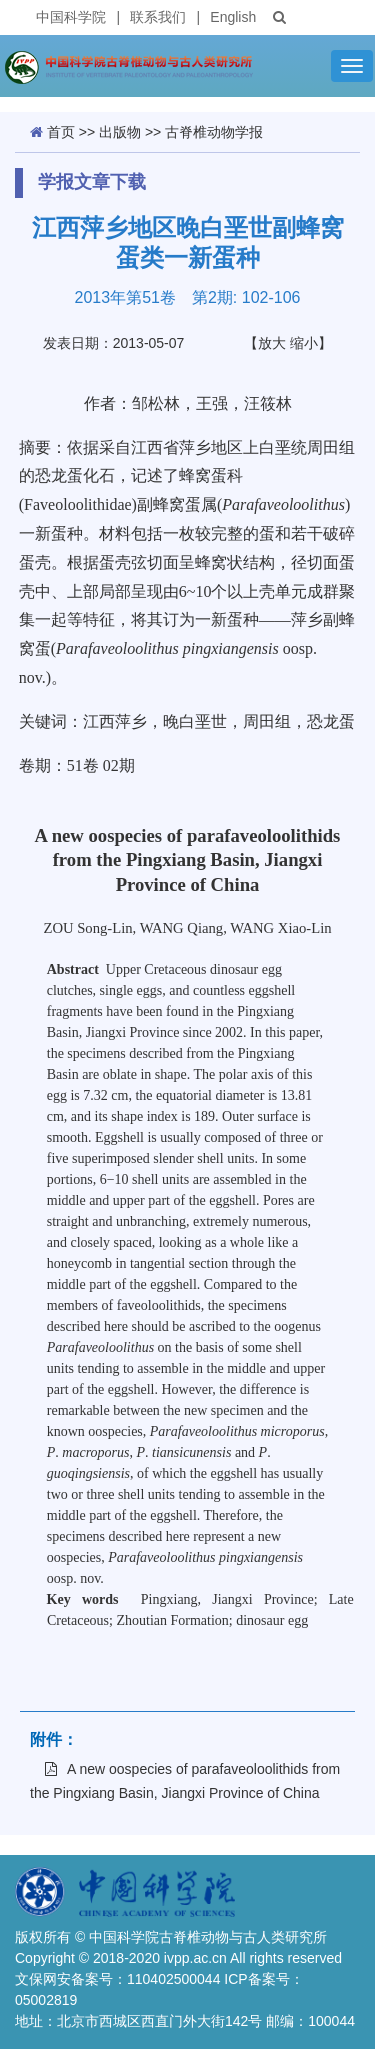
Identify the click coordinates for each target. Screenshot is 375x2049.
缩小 (304, 343)
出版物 (120, 132)
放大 (272, 343)
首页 (61, 132)
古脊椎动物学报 (214, 132)
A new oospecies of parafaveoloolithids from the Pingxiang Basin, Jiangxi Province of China (185, 1781)
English (233, 17)
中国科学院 (71, 17)
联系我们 (158, 17)
